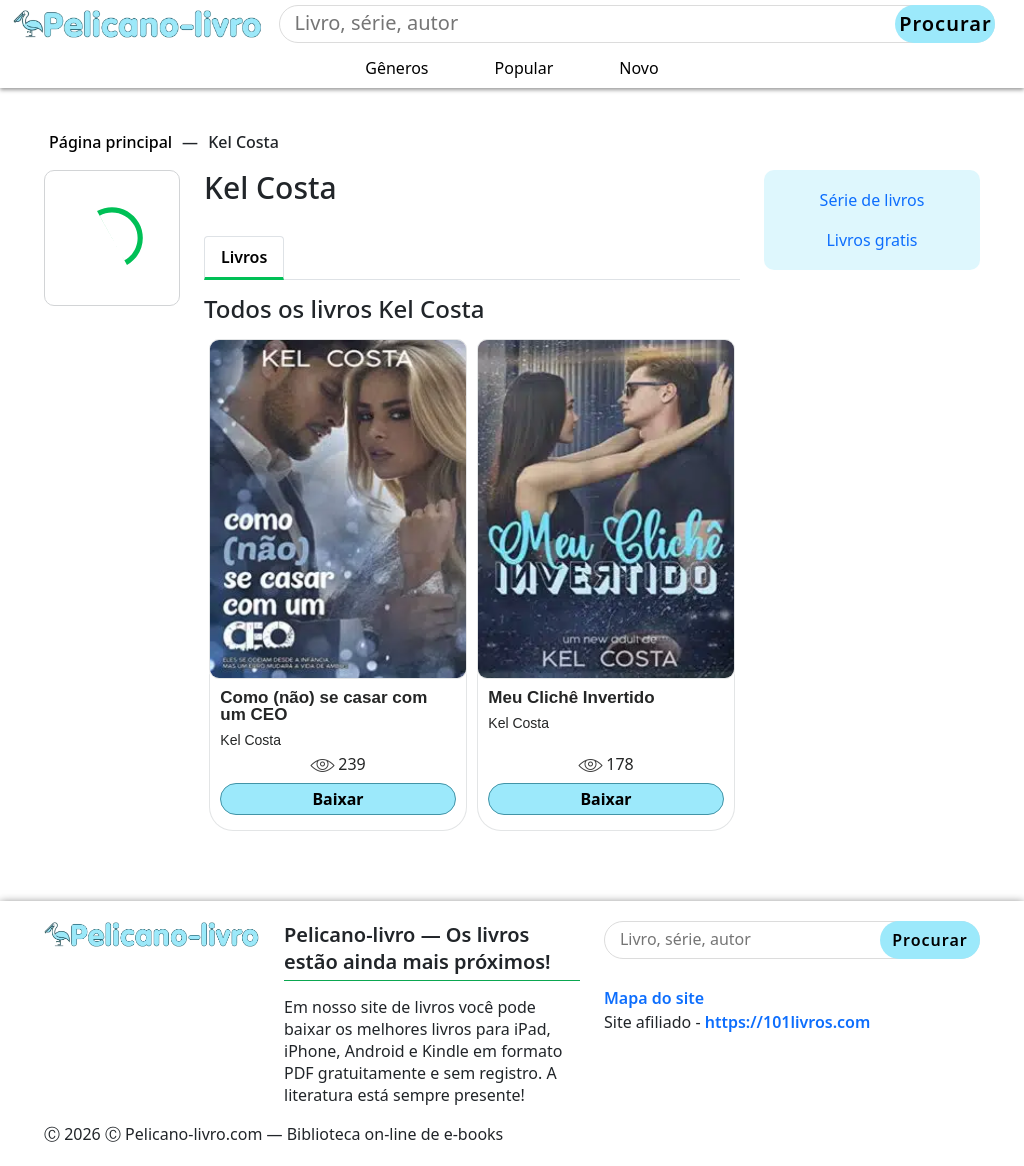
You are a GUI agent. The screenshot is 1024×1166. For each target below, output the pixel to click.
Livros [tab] (244, 257)
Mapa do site (654, 998)
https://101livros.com (788, 1022)
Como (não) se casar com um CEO (323, 706)
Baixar (337, 799)
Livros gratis (871, 240)
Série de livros (872, 200)
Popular (524, 68)
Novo (638, 68)
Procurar (945, 23)
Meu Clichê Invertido (571, 697)
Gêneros (396, 68)
